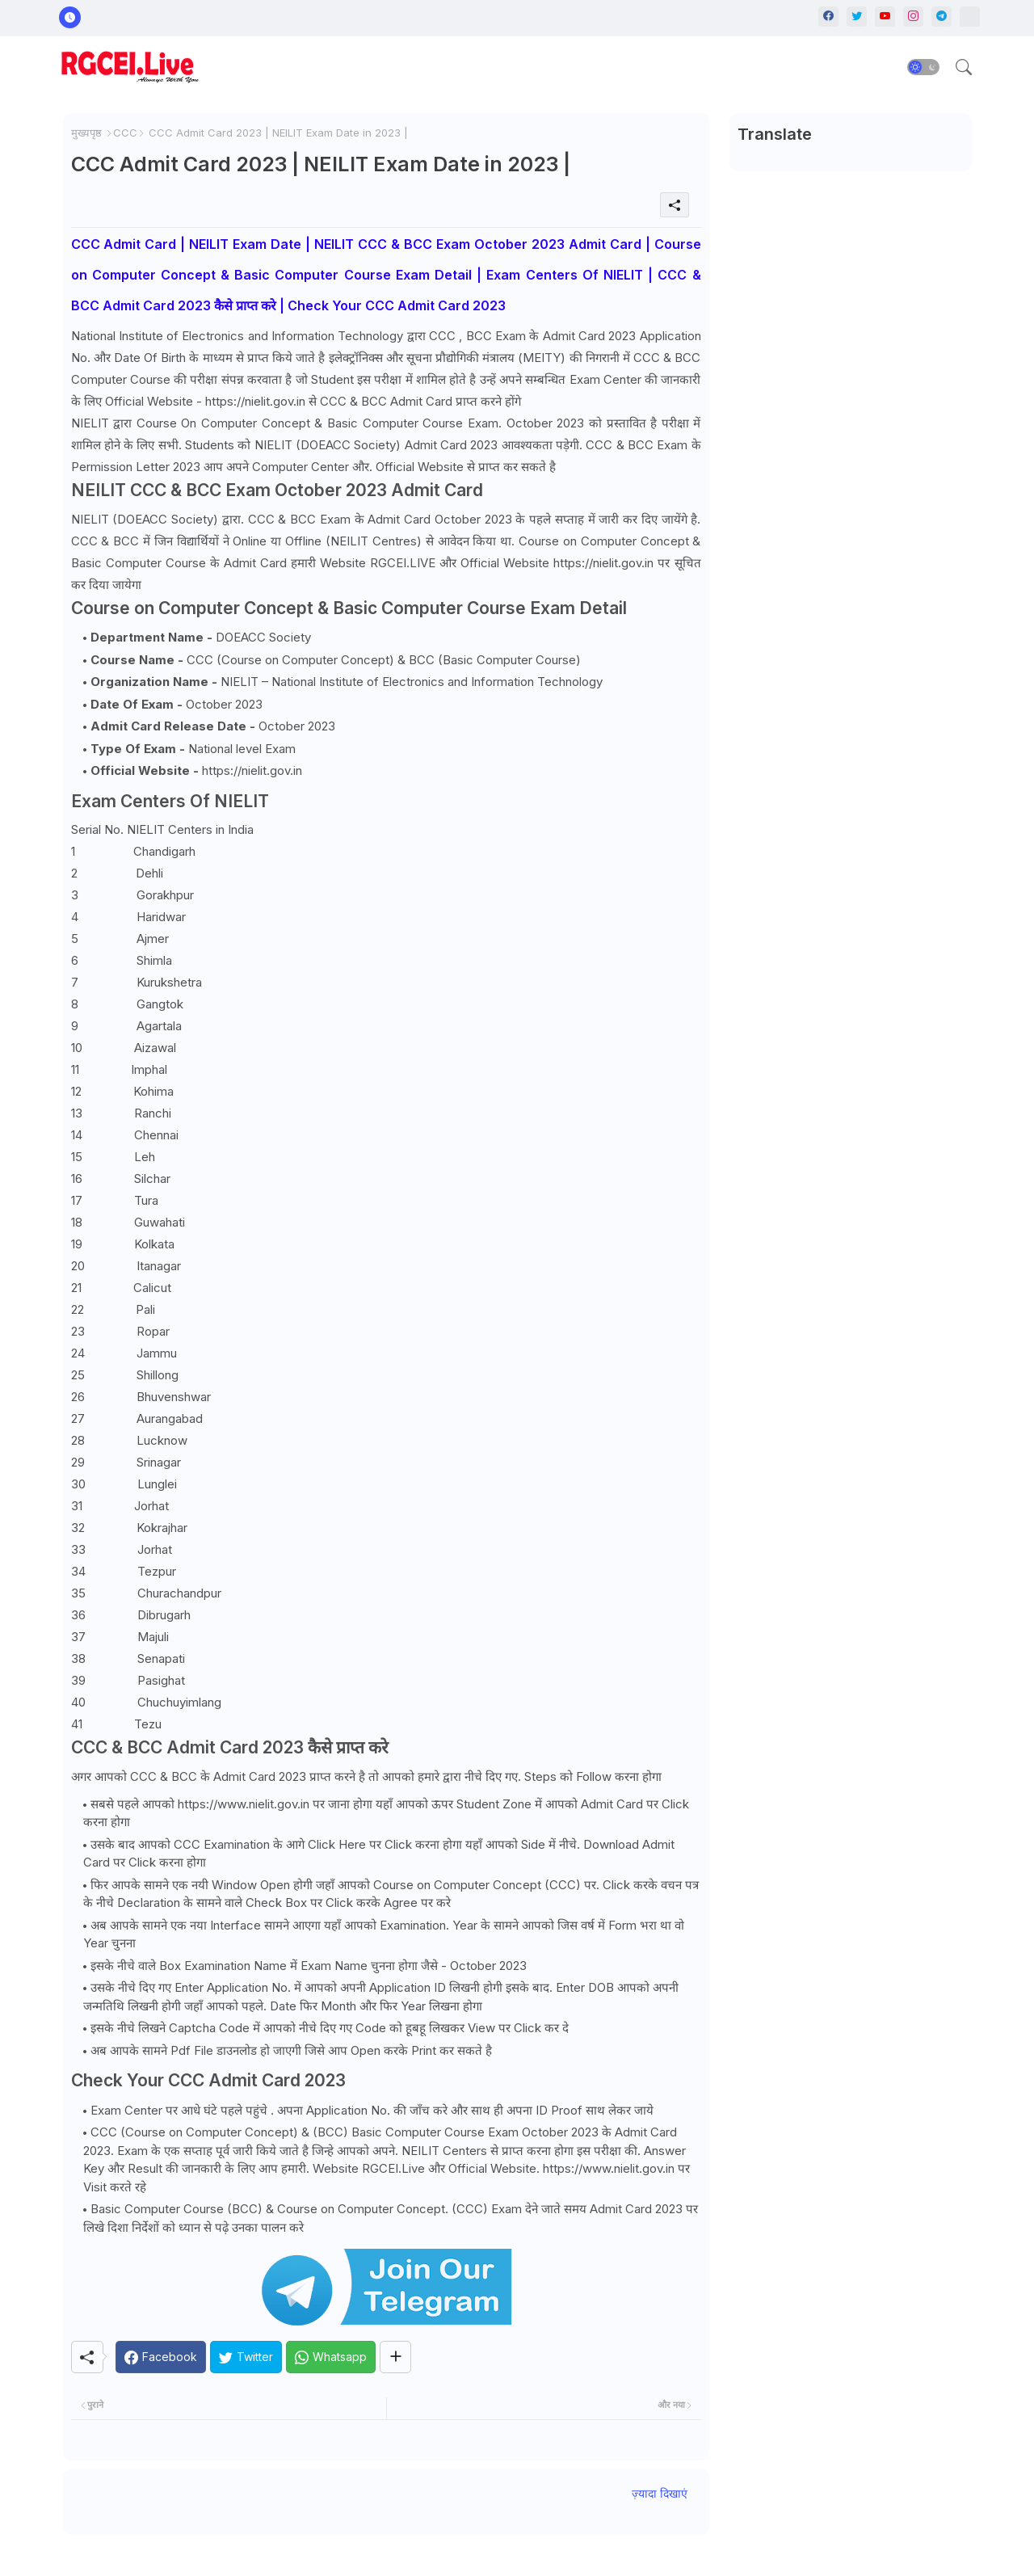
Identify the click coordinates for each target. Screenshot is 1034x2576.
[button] (923, 67)
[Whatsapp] (970, 16)
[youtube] (885, 16)
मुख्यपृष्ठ (86, 132)
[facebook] (828, 16)
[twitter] (857, 16)
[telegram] (941, 16)
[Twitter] (246, 2357)
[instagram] (913, 16)
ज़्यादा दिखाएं (659, 2493)
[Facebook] (161, 2357)
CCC (125, 132)
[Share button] (395, 2357)
